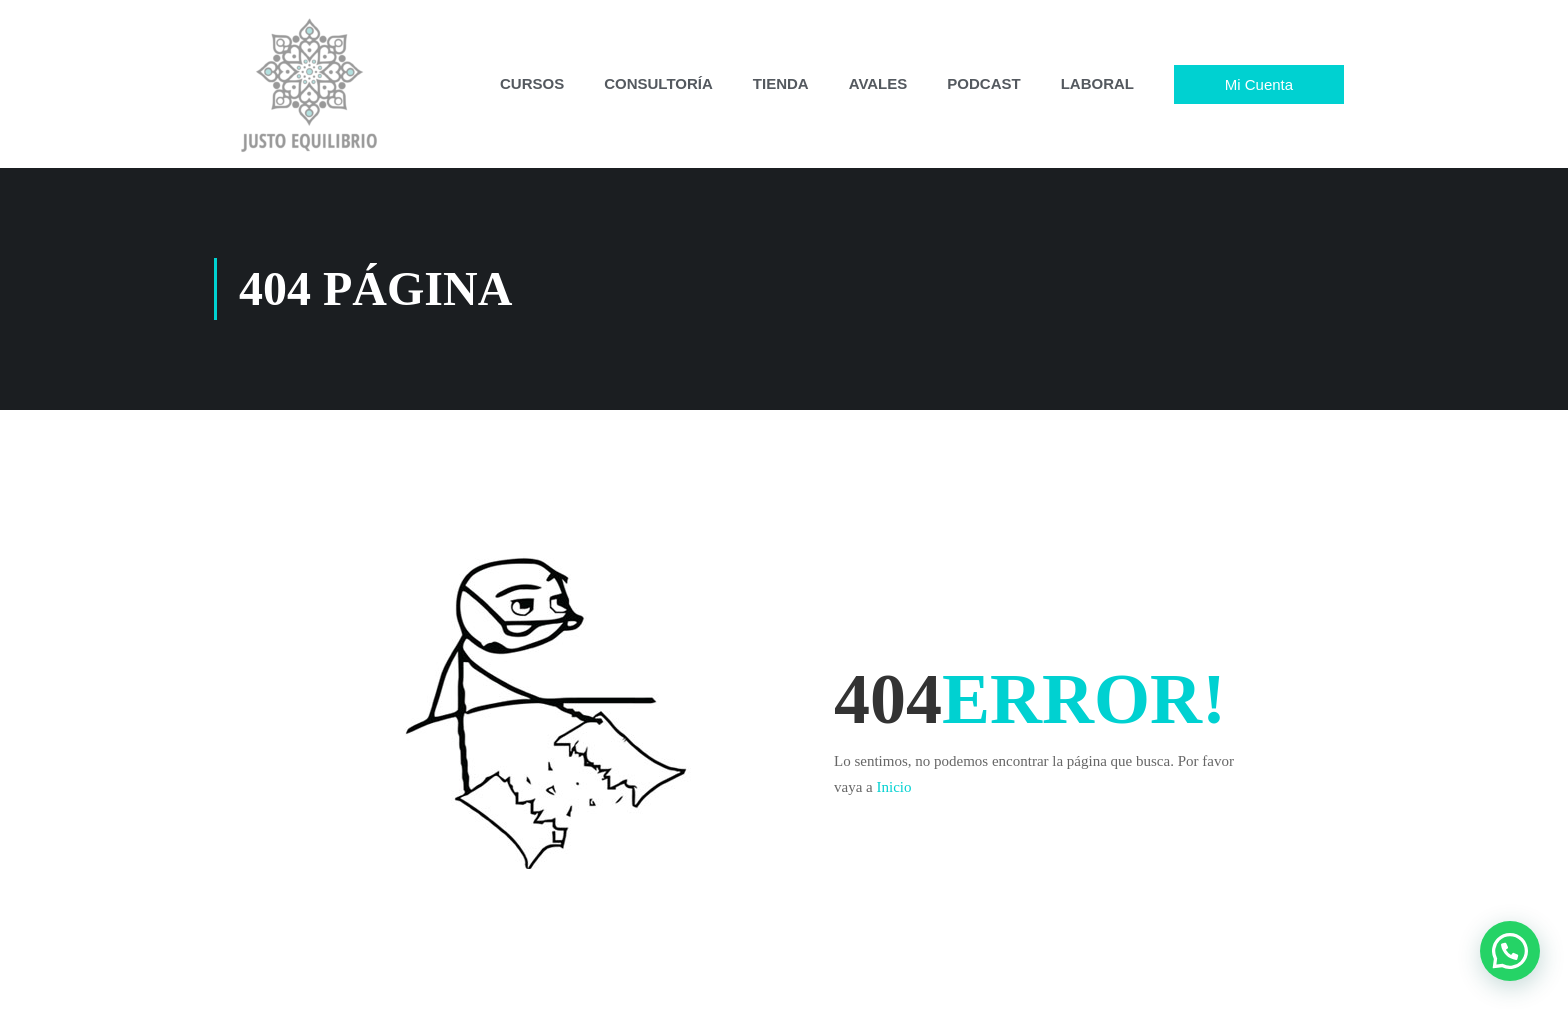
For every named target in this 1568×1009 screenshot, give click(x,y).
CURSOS (532, 83)
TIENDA (781, 83)
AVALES (878, 83)
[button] (1510, 951)
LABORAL (1097, 83)
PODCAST (983, 83)
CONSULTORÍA (658, 83)
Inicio (893, 787)
